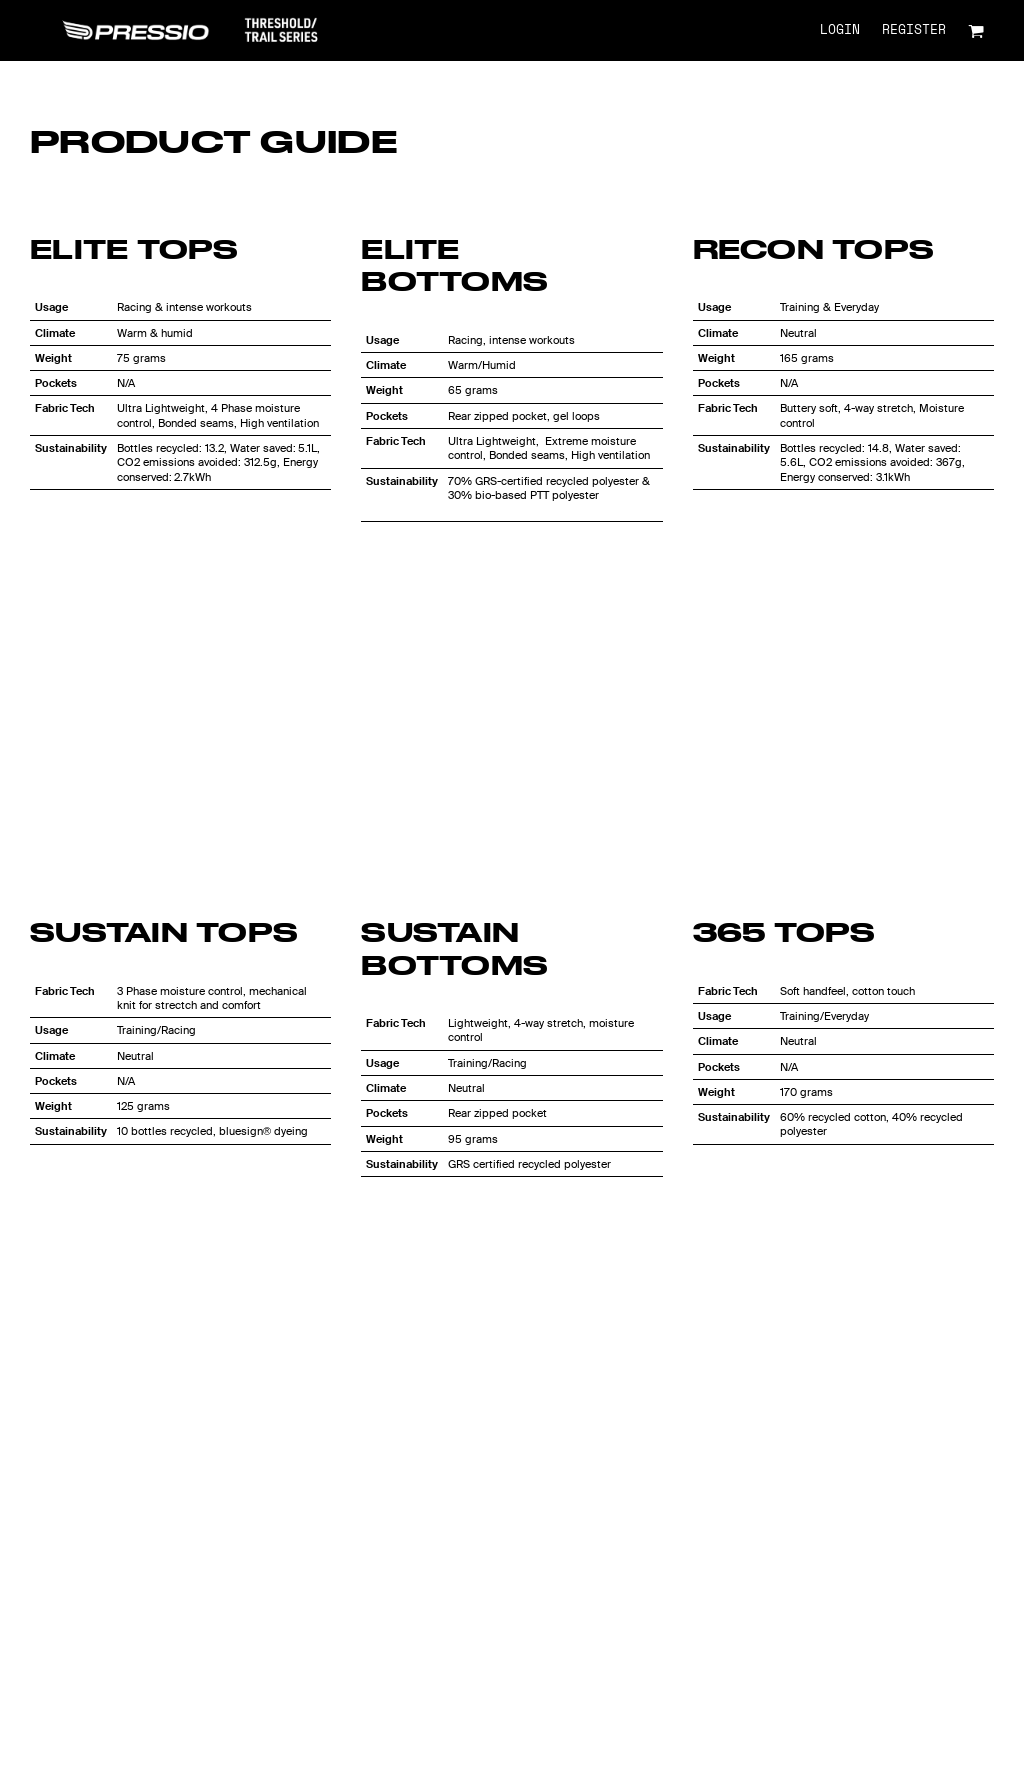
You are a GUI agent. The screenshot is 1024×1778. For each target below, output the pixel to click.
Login (840, 30)
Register (914, 30)
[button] (976, 31)
